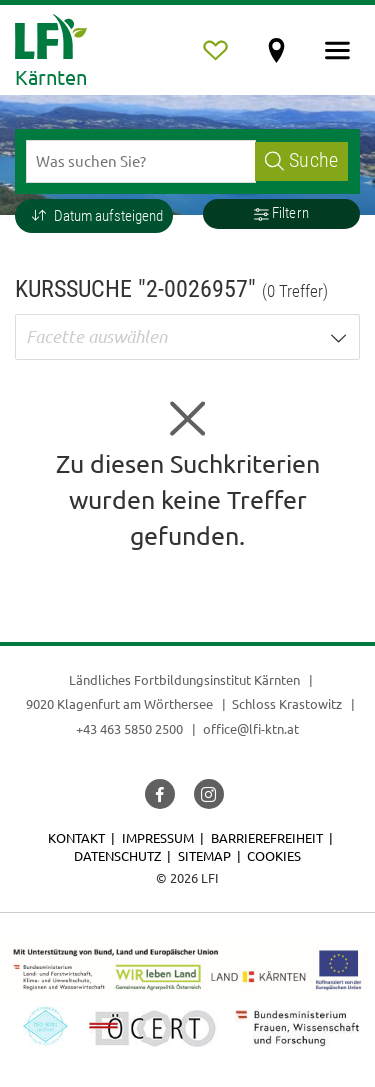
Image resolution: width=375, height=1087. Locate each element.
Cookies (274, 855)
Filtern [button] (281, 213)
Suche (301, 160)
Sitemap (204, 855)
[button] (94, 216)
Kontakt (76, 837)
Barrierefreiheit (267, 837)
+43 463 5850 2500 (129, 728)
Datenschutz (117, 855)
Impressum (158, 837)
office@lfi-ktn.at (251, 728)
